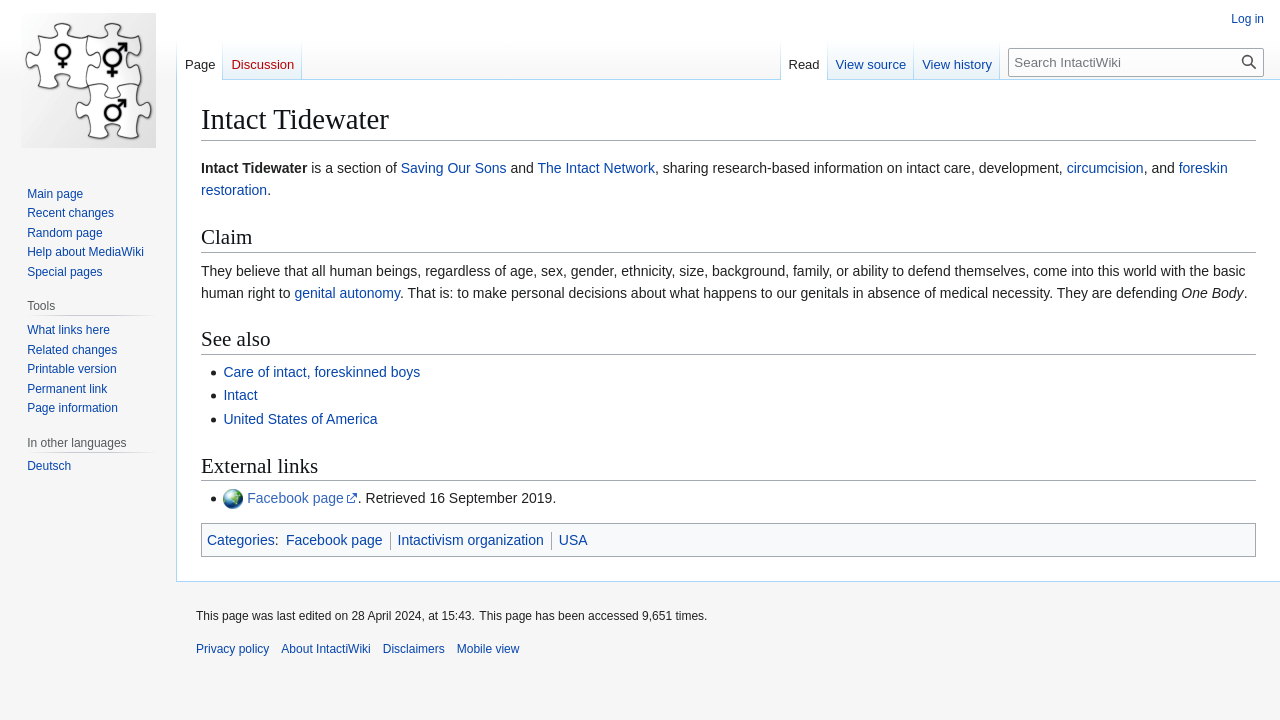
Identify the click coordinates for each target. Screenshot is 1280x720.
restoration (234, 190)
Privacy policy (232, 649)
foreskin (1203, 168)
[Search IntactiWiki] (1136, 62)
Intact (240, 395)
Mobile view (488, 649)
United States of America (300, 419)
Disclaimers (414, 649)
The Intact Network (596, 168)
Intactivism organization (471, 540)
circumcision (1105, 168)
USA (573, 540)
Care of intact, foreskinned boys (321, 372)
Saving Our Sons (454, 168)
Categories (241, 540)
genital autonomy (347, 293)
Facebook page (295, 498)
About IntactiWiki (325, 649)
